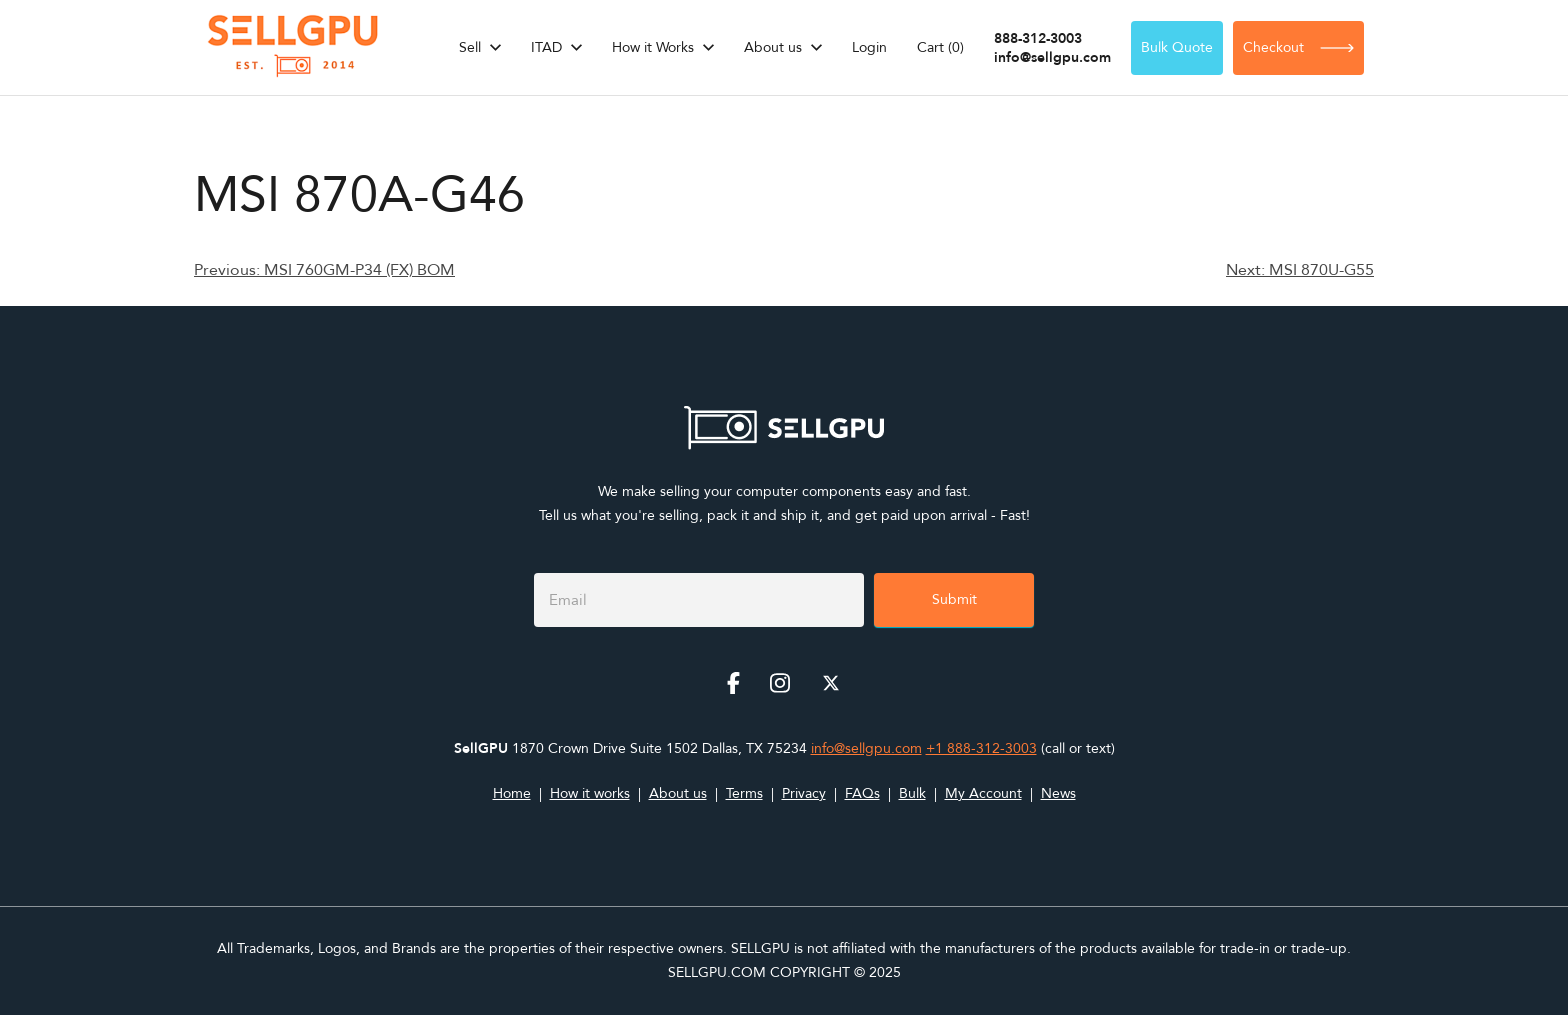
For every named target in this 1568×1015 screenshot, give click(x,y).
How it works (590, 793)
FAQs (862, 793)
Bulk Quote (1177, 47)
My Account (983, 793)
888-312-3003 (1038, 38)
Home (512, 793)
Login (869, 47)
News (1058, 793)
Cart (940, 47)
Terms (744, 793)
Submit (954, 599)
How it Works (653, 47)
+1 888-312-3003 (981, 748)
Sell (470, 47)
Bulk (912, 793)
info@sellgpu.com (1052, 57)
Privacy (804, 793)
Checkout (1298, 47)
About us (773, 47)
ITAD (546, 47)
